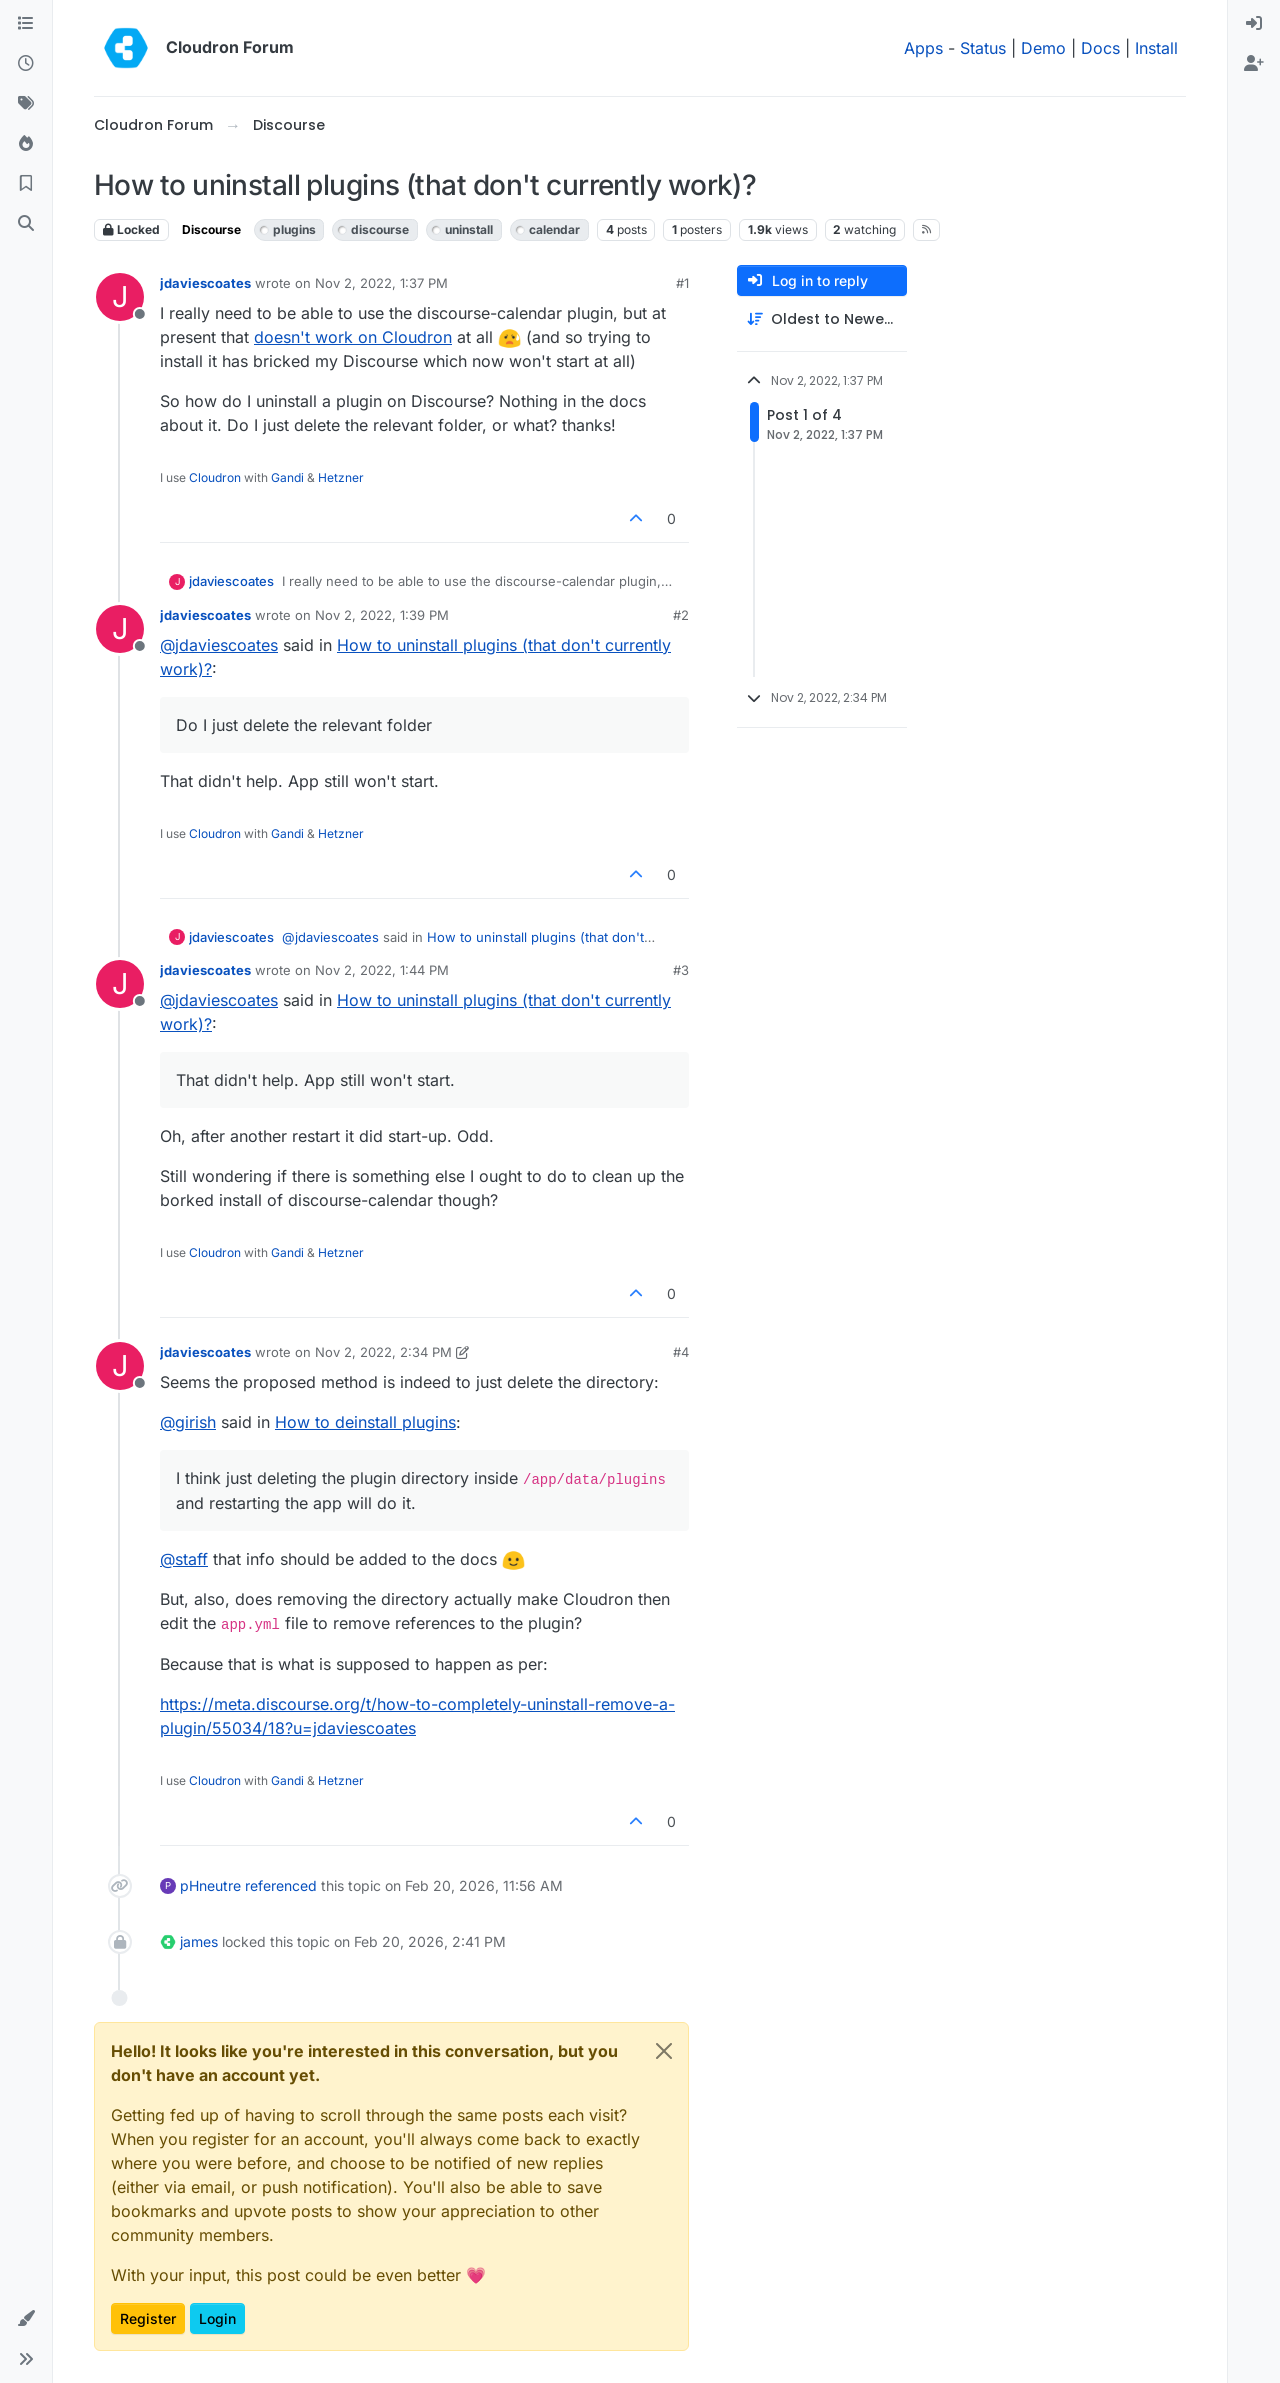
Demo (1043, 48)
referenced (281, 1885)
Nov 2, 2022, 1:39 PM (382, 615)
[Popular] (26, 144)
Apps (923, 48)
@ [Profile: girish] (188, 1422)
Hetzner (341, 477)
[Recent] (26, 64)
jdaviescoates (205, 283)
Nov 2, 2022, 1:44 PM (382, 970)
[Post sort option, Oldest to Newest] (822, 319)
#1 (682, 283)
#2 (681, 615)
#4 (681, 1352)
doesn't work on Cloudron (353, 337)
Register (148, 2318)
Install (1156, 48)
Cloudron (215, 477)
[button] (26, 2319)
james (199, 1941)
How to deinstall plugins (365, 1422)
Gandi (287, 477)
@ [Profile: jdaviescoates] (219, 645)
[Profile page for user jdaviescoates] (120, 297)
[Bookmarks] (26, 184)
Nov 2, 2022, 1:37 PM (381, 283)
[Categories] (26, 24)
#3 (681, 970)
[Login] (1254, 24)
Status (983, 48)
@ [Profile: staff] (184, 1559)
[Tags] (26, 104)
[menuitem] (1254, 24)
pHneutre (210, 1885)
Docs (1100, 48)
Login (217, 2318)
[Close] (664, 2051)
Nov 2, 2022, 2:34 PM (383, 1352)
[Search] (26, 224)
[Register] (1254, 64)
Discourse (211, 229)
